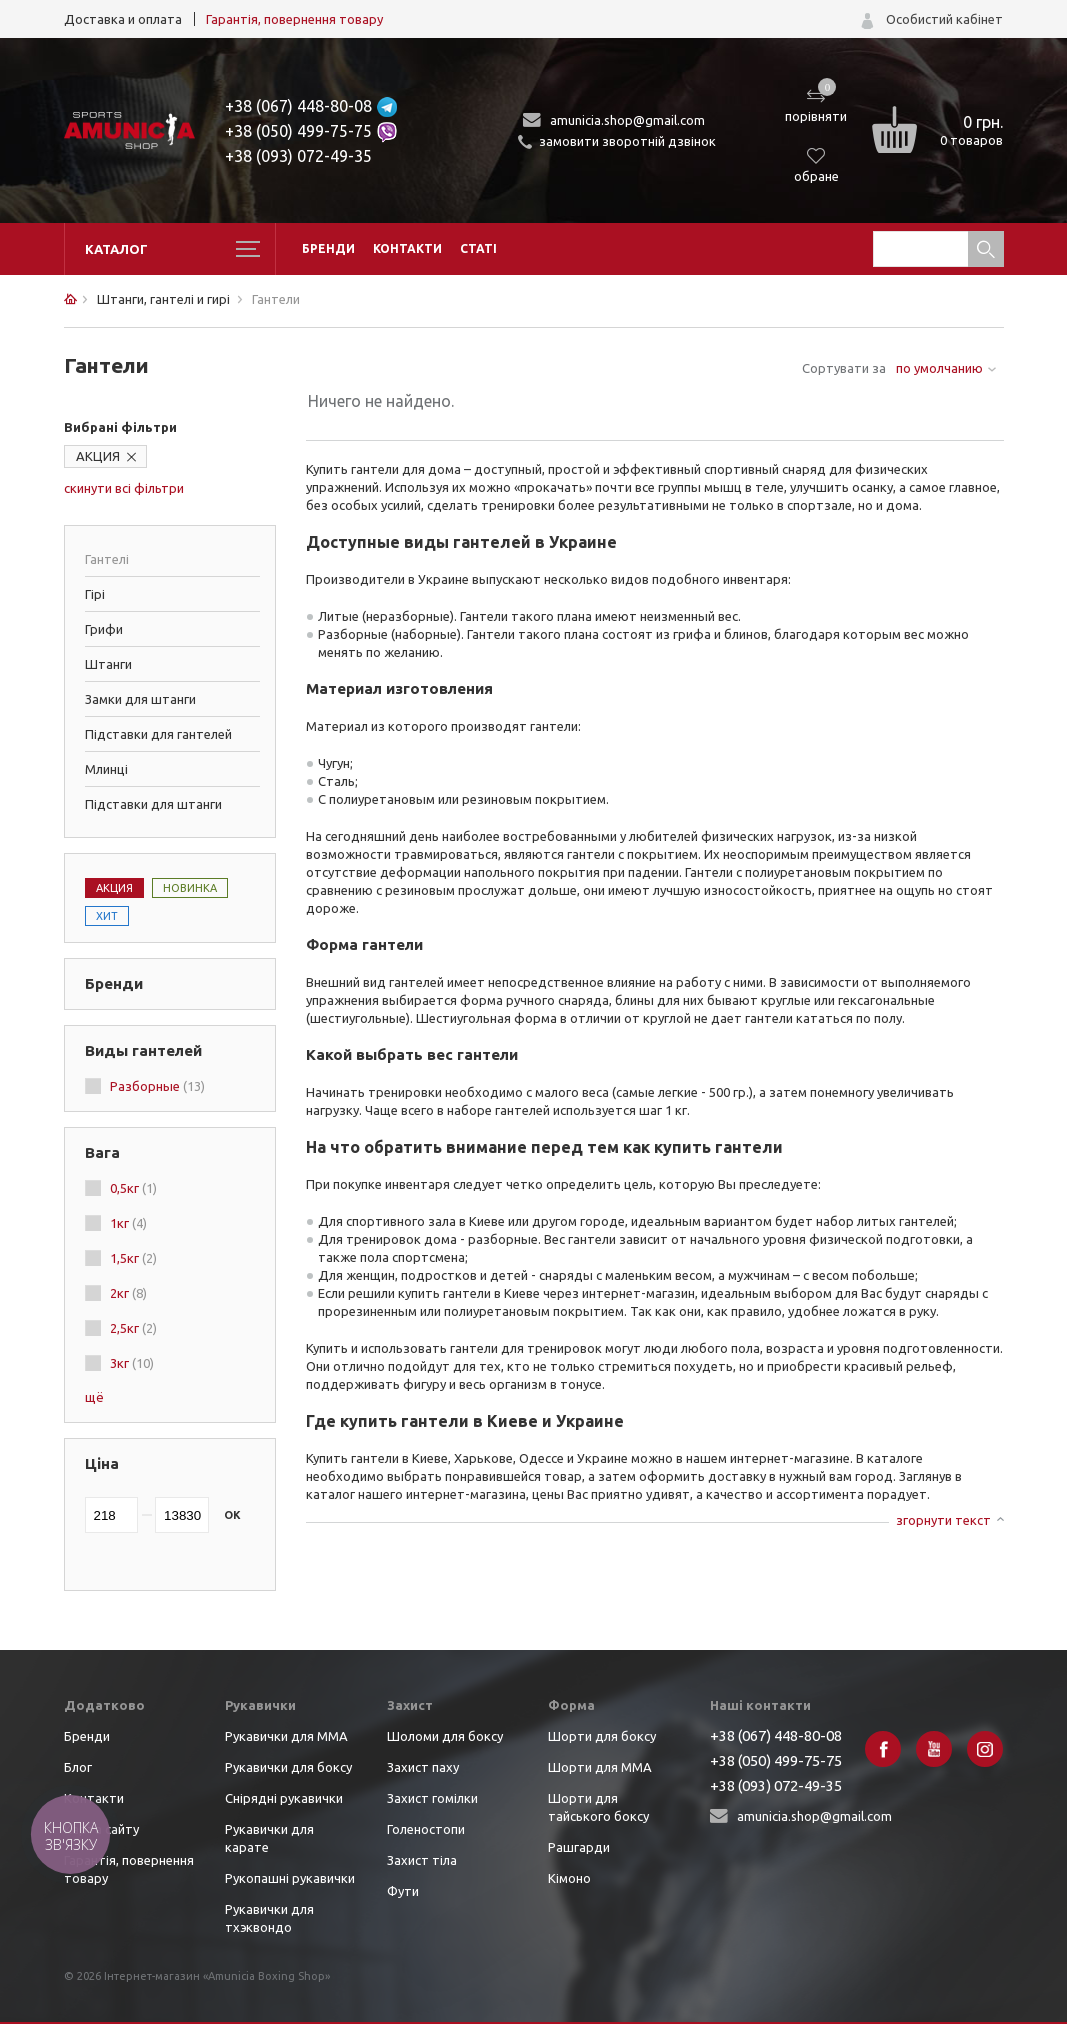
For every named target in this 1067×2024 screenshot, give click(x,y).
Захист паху (423, 1767)
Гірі (95, 594)
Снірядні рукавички (284, 1798)
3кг (132, 1363)
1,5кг (133, 1258)
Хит (107, 916)
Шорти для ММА (600, 1767)
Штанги (108, 664)
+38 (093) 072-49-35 (298, 156)
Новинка (190, 888)
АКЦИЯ (98, 456)
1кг (128, 1223)
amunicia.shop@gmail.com (627, 120)
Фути (403, 1891)
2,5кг (133, 1328)
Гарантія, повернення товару (294, 19)
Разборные (157, 1086)
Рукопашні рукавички (290, 1878)
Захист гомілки (432, 1798)
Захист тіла (422, 1860)
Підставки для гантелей (158, 734)
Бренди (328, 248)
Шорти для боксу (602, 1736)
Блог (78, 1767)
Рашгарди (579, 1847)
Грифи (104, 629)
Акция (114, 888)
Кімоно (569, 1878)
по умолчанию (939, 368)
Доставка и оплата (123, 19)
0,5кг (133, 1188)
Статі (478, 248)
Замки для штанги (140, 699)
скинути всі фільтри (124, 488)
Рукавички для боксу (288, 1767)
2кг (128, 1293)
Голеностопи (426, 1829)
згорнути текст (943, 1520)
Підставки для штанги (153, 804)
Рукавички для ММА (286, 1736)
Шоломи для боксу (445, 1736)
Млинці (106, 769)
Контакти (407, 248)
